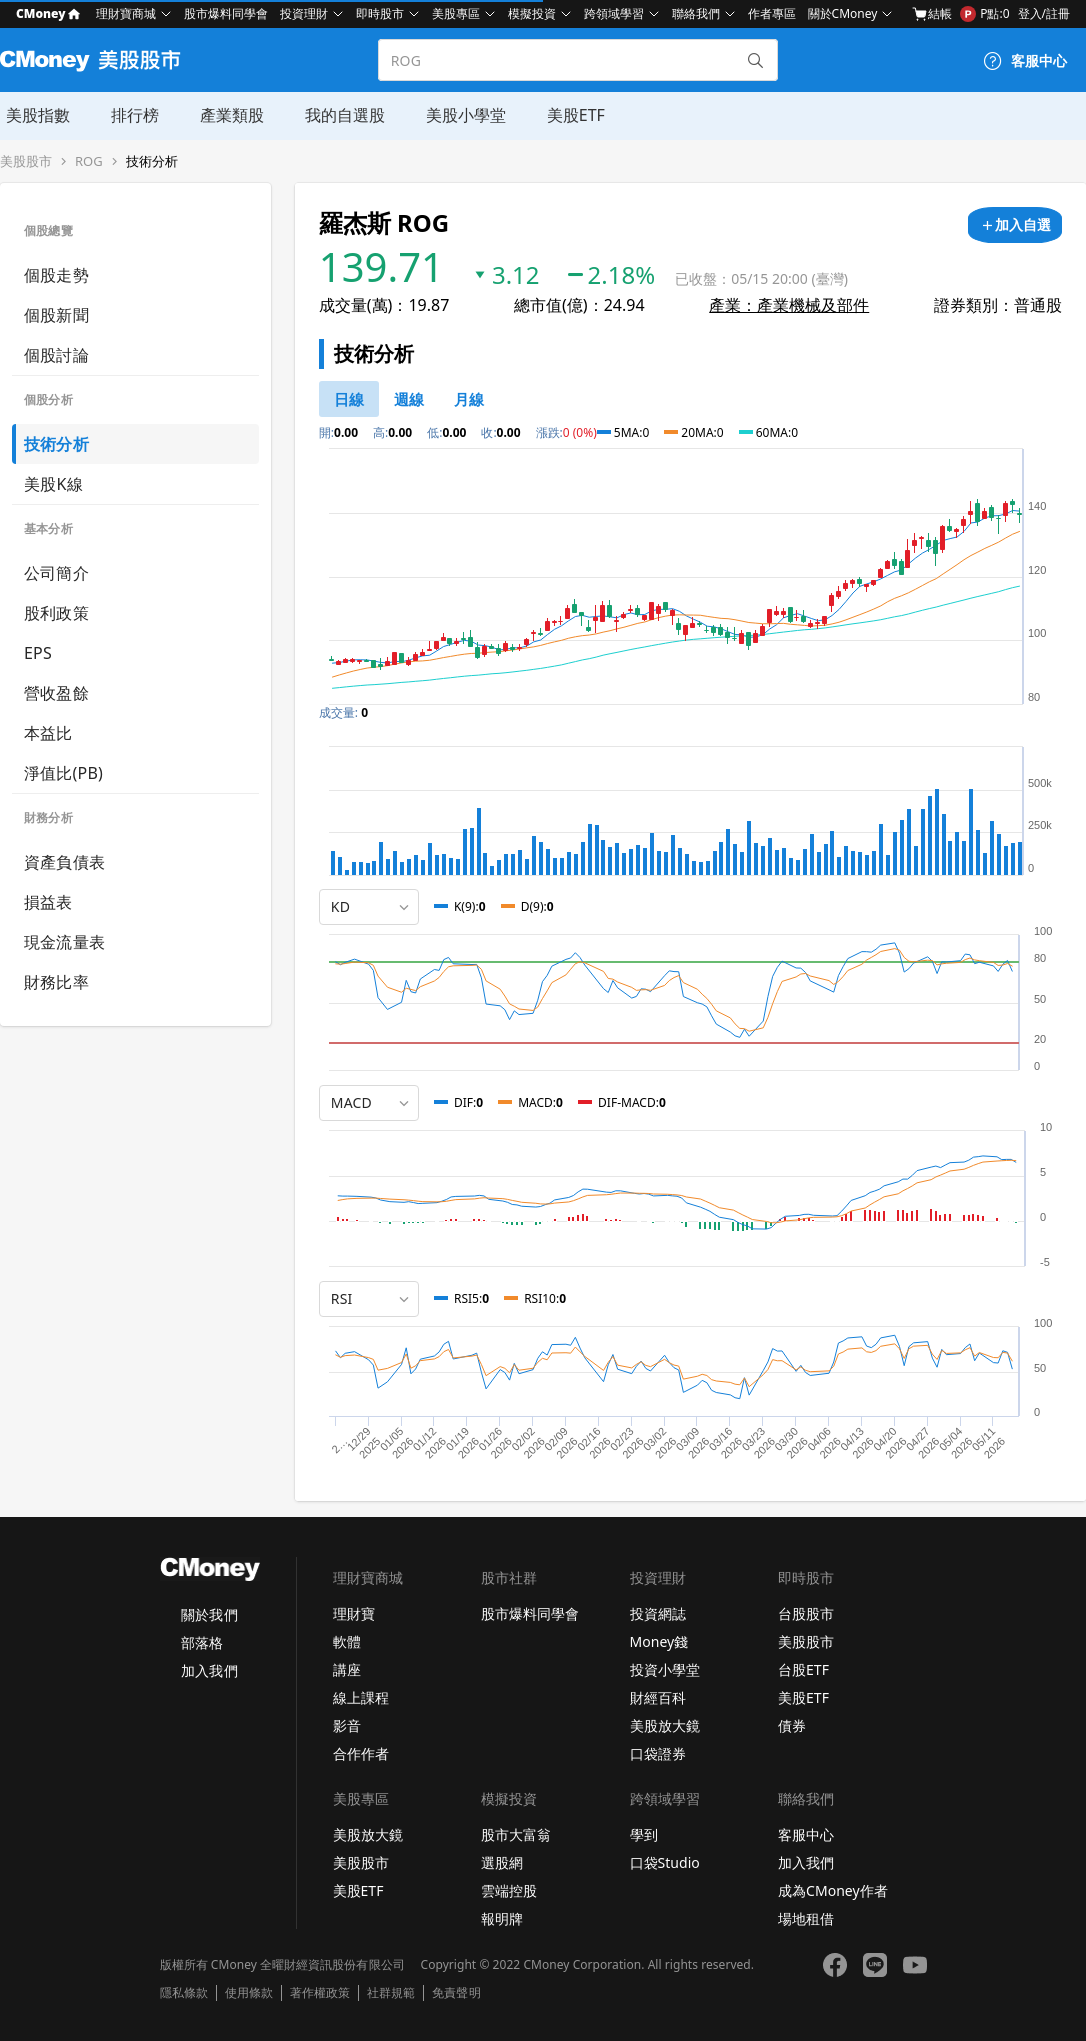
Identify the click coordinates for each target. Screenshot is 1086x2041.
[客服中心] (1025, 61)
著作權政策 (320, 1993)
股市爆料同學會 (226, 13)
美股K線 (53, 484)
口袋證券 (658, 1753)
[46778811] (349, 399)
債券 (792, 1725)
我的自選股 (336, 115)
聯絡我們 (696, 13)
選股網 (502, 1862)
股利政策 (56, 613)
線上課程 (361, 1697)
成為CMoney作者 (833, 1890)
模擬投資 (532, 13)
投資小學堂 (665, 1669)
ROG (89, 161)
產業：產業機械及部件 (789, 305)
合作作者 (361, 1753)
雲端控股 (509, 1890)
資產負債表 (64, 862)
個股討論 (56, 355)
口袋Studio (665, 1862)
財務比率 (56, 982)
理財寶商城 (126, 13)
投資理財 (304, 13)
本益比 (48, 733)
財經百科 (658, 1697)
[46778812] (409, 399)
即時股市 (380, 13)
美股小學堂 (456, 115)
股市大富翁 (516, 1834)
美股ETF (565, 115)
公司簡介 (56, 573)
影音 (347, 1725)
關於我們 (209, 1614)
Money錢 (659, 1641)
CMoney (48, 13)
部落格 (202, 1642)
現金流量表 (64, 942)
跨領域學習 (614, 13)
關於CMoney (843, 13)
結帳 (932, 14)
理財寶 (354, 1613)
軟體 (347, 1641)
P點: (984, 14)
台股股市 (806, 1613)
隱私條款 (184, 1993)
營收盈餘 (56, 693)
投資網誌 (658, 1613)
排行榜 (128, 115)
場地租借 (806, 1918)
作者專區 (772, 13)
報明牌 (502, 1918)
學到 (644, 1834)
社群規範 (391, 1993)
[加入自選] (1015, 225)
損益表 (48, 902)
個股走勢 (56, 275)
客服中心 (806, 1834)
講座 (347, 1669)
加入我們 (209, 1670)
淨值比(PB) (63, 773)
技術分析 (152, 161)
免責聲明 (456, 1993)
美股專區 (456, 13)
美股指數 (32, 115)
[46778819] (469, 399)
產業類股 (224, 115)
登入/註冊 (1044, 13)
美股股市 (26, 161)
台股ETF (803, 1669)
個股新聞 (56, 315)
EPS (38, 653)
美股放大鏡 (665, 1725)
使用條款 (249, 1993)
